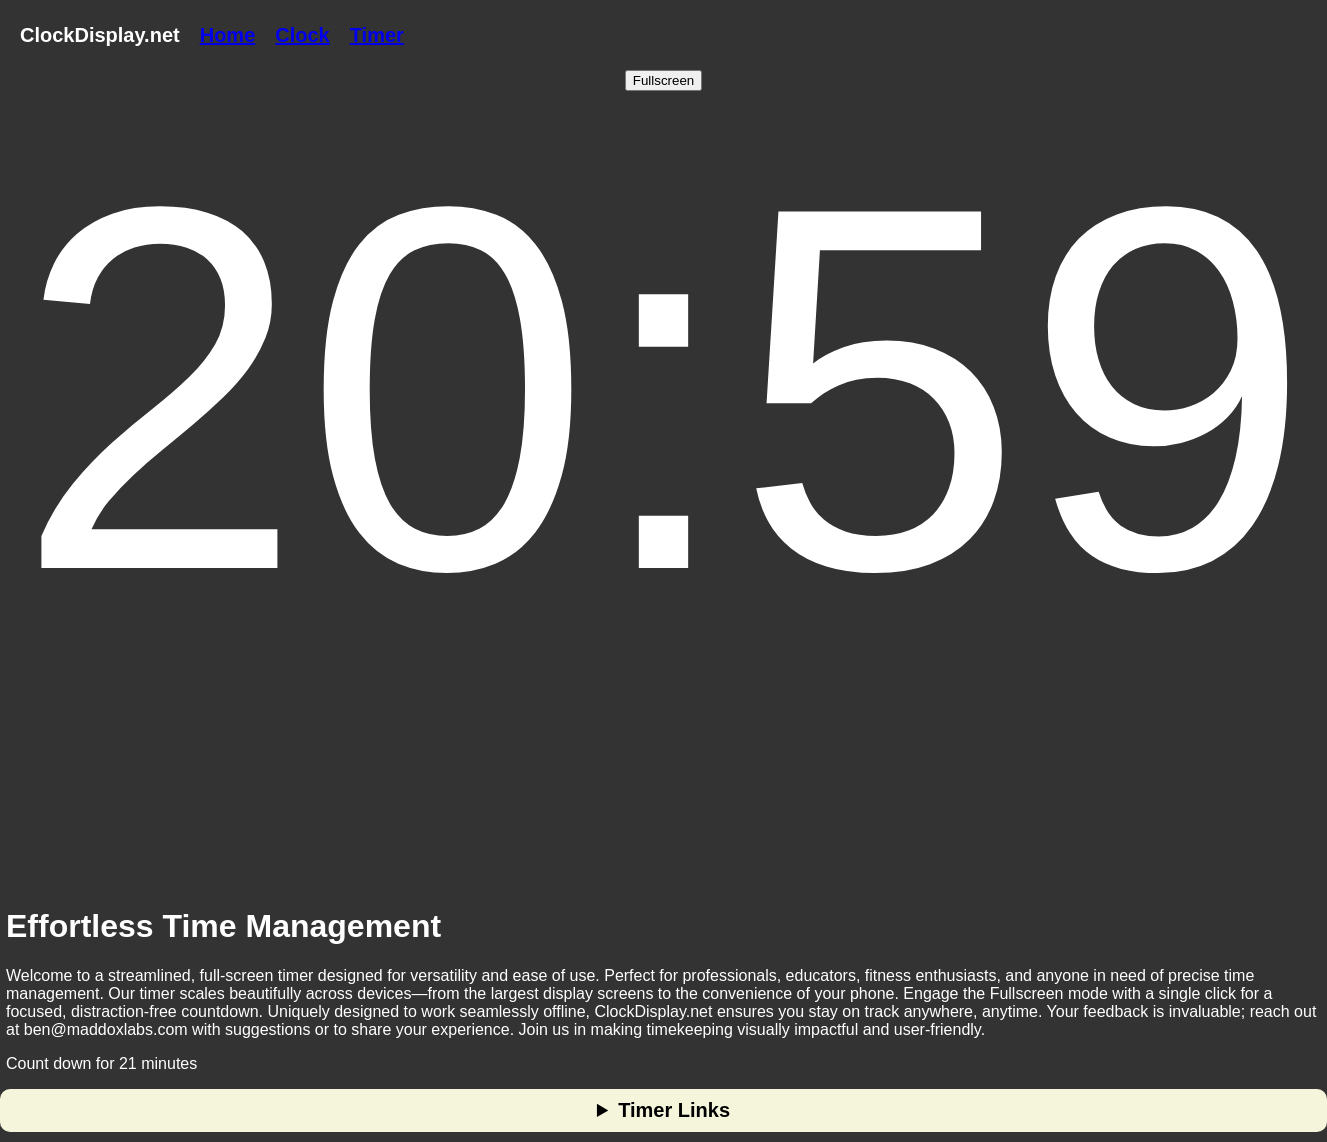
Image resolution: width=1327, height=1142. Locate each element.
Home (228, 35)
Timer (377, 35)
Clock (302, 35)
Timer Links (674, 1110)
